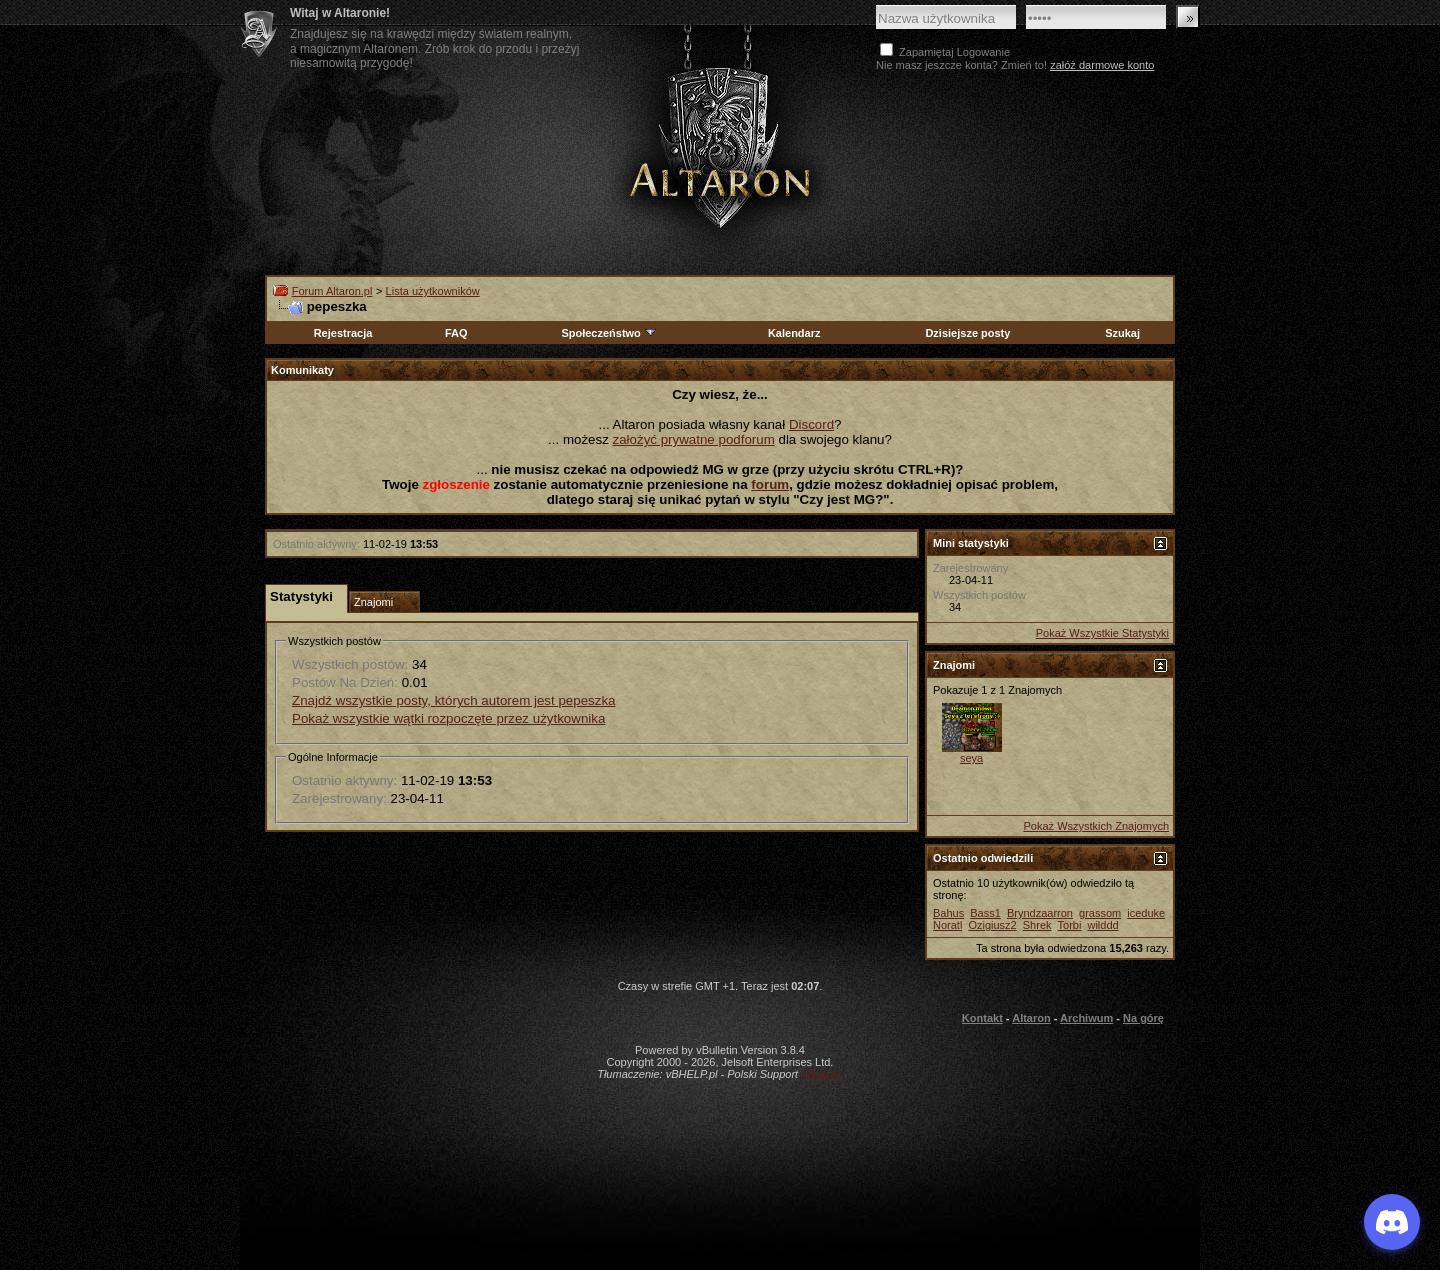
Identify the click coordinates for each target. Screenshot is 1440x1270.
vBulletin (822, 1074)
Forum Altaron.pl (332, 291)
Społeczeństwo (609, 333)
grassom (1100, 913)
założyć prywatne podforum (694, 439)
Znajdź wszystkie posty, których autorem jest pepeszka (453, 700)
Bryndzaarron (1040, 913)
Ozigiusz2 (992, 925)
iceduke (1146, 913)
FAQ (456, 333)
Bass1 (985, 913)
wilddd (1102, 925)
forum (770, 484)
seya (971, 758)
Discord (811, 424)
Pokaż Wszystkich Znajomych (1096, 826)
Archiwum (1086, 1018)
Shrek (1037, 925)
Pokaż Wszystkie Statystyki (1102, 633)
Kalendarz (794, 333)
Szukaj (1122, 333)
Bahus (948, 913)
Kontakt (982, 1018)
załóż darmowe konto (1102, 65)
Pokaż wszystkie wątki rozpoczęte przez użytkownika (448, 718)
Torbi (1070, 925)
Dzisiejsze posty (967, 333)
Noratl (947, 925)
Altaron (720, 146)
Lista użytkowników (433, 291)
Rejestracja (343, 333)
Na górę (1143, 1018)
